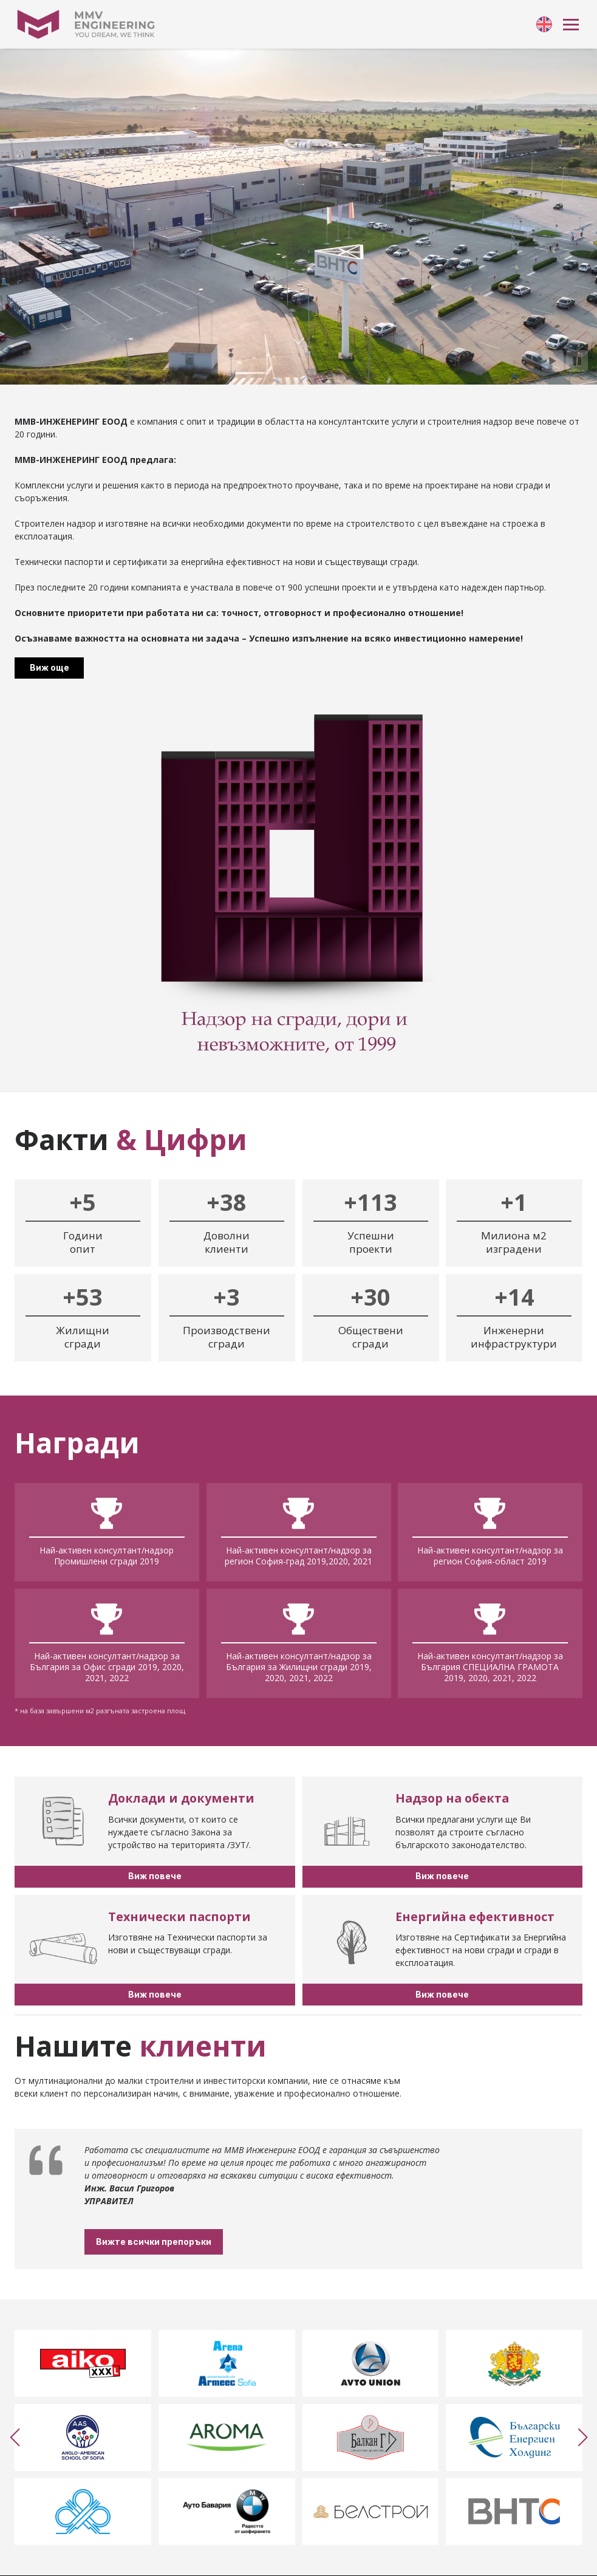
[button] (15, 2437)
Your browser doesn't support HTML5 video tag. (298, 217)
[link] (544, 24)
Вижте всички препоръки (193, 2241)
